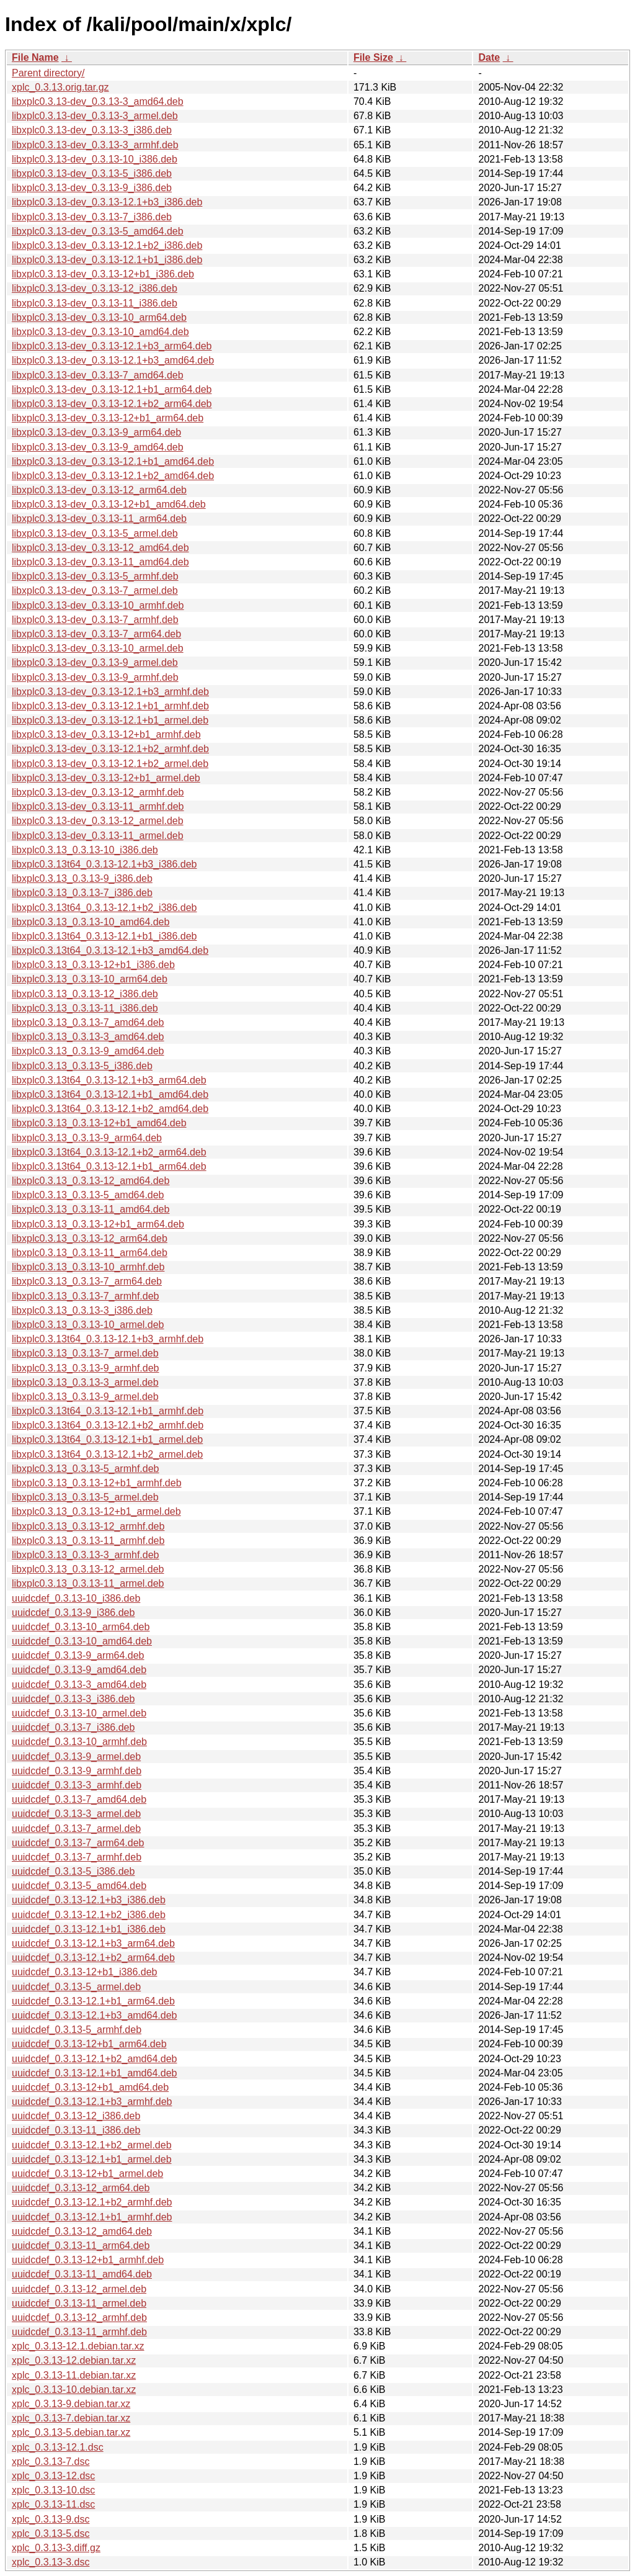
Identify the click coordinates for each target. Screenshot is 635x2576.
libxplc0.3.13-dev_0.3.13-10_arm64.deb (99, 317)
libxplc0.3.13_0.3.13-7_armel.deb (85, 1353)
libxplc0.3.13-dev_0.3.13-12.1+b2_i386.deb (107, 245)
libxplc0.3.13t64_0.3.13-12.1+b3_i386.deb (104, 864)
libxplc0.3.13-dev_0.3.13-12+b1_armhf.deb (106, 734)
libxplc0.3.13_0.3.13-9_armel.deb (85, 1396)
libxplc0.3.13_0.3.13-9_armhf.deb (85, 1368)
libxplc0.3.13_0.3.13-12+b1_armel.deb (96, 1511)
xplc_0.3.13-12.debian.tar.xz (74, 2360)
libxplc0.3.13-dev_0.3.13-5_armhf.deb (95, 576)
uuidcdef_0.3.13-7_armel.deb (76, 1828)
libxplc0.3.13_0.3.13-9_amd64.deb (88, 1051)
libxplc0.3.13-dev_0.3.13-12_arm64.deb (99, 490)
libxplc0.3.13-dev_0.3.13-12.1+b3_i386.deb (107, 202)
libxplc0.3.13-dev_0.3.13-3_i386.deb (92, 130)
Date (489, 57)
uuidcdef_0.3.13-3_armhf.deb (76, 1785)
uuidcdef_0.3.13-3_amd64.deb (79, 1684)
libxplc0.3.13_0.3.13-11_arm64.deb (89, 1252)
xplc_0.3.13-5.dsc (50, 2533)
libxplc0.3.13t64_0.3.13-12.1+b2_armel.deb (107, 1454)
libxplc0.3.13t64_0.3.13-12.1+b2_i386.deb (104, 907)
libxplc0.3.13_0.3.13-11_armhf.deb (88, 1540)
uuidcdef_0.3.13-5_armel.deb (76, 1986)
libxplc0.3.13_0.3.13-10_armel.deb (88, 1324)
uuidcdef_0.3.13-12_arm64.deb (80, 2188)
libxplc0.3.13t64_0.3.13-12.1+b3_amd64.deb (110, 950)
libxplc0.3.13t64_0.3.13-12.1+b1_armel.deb (107, 1439)
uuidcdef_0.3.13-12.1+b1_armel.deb (92, 2159)
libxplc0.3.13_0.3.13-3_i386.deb (82, 1310)
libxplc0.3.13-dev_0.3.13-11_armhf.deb (98, 806)
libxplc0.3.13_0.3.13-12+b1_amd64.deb (99, 1123)
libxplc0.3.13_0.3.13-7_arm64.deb (87, 1281)
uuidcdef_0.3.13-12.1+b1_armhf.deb (92, 2217)
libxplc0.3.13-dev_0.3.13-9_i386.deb (92, 187)
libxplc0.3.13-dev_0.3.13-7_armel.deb (95, 590)
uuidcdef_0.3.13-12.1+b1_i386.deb (89, 1929)
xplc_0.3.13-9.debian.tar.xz (71, 2404)
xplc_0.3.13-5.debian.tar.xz (71, 2432)
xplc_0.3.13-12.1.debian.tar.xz (78, 2346)
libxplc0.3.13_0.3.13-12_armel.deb (88, 1569)
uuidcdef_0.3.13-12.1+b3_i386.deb (89, 1900)
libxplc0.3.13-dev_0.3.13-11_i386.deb (94, 303)
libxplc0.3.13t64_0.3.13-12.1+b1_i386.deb (104, 936)
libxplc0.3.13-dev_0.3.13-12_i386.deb (94, 288)
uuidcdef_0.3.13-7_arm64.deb (78, 1843)
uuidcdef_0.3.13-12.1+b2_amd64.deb (94, 2058)
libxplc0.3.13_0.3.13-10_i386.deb (85, 850)
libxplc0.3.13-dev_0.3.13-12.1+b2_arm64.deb (111, 403)
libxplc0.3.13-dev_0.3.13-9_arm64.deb (96, 432)
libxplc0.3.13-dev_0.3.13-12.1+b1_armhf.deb (110, 706)
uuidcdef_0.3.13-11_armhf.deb (79, 2332)
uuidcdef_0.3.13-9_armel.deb (76, 1756)
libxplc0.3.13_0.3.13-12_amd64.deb (90, 1180)
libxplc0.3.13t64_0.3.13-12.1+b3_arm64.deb (109, 1080)
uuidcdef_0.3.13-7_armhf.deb (76, 1857)
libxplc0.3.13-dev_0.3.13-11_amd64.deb (100, 562)
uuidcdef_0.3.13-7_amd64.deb (79, 1799)
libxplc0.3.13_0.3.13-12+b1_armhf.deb (97, 1483)
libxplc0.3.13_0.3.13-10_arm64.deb (89, 979)
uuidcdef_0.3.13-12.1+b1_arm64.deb (93, 2001)
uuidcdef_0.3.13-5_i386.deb (73, 1871)
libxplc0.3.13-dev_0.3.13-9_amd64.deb (98, 447)
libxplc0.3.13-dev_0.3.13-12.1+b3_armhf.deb (110, 691)
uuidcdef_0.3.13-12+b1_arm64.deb (89, 2044)
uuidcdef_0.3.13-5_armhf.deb (76, 2029)
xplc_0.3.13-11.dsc (53, 2504)
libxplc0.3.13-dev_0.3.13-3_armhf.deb (95, 145)
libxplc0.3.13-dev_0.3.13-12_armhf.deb (98, 792)
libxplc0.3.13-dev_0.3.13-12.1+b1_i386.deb (107, 259)
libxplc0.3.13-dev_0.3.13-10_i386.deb (94, 159)
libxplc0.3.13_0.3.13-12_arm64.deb (89, 1238)
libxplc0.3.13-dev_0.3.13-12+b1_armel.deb (106, 778)
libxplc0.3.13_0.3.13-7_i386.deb (82, 892)
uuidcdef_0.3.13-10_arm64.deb (80, 1627)
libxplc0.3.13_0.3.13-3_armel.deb (85, 1382)
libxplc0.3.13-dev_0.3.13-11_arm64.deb (99, 518)
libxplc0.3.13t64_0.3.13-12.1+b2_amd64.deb (110, 1108)
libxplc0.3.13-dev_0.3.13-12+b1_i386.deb (103, 274)
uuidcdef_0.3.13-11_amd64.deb (82, 2274)
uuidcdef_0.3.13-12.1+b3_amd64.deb (94, 2015)
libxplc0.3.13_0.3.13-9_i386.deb (82, 878)
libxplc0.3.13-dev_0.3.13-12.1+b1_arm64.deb (111, 389)
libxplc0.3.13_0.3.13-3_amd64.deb (88, 1036)
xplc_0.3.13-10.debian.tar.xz (74, 2389)
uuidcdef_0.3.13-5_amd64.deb (79, 1885)
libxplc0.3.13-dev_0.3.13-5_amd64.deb (98, 231)
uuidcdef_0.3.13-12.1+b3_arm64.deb (93, 1943)
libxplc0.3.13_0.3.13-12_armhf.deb (88, 1526)
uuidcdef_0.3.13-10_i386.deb (76, 1598)
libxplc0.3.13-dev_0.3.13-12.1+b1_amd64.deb (113, 461)
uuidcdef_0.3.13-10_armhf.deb (79, 1741)
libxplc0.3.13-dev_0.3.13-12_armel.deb (98, 820)
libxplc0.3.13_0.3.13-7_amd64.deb (88, 1022)
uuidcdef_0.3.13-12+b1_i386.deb (84, 1972)
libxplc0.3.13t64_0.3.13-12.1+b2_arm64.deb (109, 1152)
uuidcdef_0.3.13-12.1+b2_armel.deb (92, 2145)
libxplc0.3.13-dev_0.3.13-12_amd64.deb (100, 547)
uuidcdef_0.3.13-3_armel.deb (76, 1813)
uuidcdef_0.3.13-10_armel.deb (79, 1713)
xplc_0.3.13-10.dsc (53, 2490)
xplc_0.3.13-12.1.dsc (58, 2447)
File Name (35, 57)
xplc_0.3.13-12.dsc (53, 2476)
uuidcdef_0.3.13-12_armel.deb (79, 2289)
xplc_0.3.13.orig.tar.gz (60, 87)
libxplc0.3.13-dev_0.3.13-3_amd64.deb (98, 101)
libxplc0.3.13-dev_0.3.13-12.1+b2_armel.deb (110, 763)
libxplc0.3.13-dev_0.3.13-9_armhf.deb (95, 677)
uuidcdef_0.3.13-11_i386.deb (76, 2130)
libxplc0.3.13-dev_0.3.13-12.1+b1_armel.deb (110, 720)
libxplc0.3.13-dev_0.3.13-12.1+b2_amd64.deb (113, 475)
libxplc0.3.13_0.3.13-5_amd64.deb (88, 1195)
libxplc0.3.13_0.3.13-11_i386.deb (85, 1008)
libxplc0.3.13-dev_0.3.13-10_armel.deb (98, 648)
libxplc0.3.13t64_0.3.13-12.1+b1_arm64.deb (109, 1166)
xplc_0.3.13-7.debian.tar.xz (71, 2418)
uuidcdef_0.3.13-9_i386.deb (73, 1612)
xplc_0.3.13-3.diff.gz (56, 2547)
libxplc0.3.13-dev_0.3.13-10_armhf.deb (98, 605)
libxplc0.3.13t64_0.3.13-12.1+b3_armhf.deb (107, 1339)
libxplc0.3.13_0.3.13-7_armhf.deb (85, 1296)
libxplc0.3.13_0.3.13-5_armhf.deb (85, 1468)
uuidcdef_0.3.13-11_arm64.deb (80, 2245)
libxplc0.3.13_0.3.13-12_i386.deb (85, 994)
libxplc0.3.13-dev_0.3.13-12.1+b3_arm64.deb (111, 346)
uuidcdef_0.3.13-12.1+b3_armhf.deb (92, 2101)
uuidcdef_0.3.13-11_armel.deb (79, 2303)
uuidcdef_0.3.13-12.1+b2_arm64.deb (93, 1957)
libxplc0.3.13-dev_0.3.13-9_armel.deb (95, 662)
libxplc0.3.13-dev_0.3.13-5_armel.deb (95, 533)
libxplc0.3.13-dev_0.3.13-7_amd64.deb (98, 375)
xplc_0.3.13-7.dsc (50, 2461)
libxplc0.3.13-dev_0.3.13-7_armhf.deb (95, 619)
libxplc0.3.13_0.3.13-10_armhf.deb (88, 1267)
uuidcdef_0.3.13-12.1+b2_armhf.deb (92, 2202)
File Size (373, 57)
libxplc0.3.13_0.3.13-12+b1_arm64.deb (98, 1224)
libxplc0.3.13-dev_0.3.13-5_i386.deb (92, 173)
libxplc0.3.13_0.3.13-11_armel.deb (88, 1583)
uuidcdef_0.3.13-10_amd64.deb (82, 1641)
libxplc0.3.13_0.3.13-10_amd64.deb (90, 922)
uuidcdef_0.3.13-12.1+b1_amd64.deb (94, 2073)
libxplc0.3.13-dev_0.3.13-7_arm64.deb (96, 634)
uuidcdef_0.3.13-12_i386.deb (76, 2116)
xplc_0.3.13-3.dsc (50, 2562)
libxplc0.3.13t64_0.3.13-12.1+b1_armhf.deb (107, 1411)
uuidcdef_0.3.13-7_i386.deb (73, 1727)
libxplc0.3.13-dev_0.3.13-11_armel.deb (98, 835)
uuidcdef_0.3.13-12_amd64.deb (82, 2231)
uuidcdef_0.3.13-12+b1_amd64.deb (90, 2087)
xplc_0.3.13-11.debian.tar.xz (74, 2375)
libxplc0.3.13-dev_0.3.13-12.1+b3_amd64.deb (113, 360)
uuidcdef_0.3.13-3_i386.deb (73, 1699)
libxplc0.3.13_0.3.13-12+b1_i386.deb (93, 964)
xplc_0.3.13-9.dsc (50, 2519)
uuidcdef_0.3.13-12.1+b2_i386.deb (89, 1915)
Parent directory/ (48, 73)
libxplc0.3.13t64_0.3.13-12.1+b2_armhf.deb (107, 1425)
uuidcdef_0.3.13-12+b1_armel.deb (87, 2173)
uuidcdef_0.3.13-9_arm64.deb (78, 1655)
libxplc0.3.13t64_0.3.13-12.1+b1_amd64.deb (110, 1094)
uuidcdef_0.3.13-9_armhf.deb (76, 1771)
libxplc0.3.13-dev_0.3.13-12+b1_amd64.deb (109, 504)
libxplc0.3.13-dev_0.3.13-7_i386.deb (92, 217)
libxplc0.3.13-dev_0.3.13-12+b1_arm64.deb (107, 418)
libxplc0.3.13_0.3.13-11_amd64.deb (90, 1209)
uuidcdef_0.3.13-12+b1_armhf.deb (88, 2260)
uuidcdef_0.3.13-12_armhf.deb (79, 2317)
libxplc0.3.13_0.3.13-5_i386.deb (82, 1066)
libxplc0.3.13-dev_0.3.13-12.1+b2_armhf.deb (110, 748)
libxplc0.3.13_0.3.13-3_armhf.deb (85, 1555)
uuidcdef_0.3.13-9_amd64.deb (79, 1669)
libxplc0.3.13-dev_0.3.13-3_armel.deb (95, 115)
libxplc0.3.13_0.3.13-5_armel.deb (85, 1497)
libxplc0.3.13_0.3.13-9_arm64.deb (87, 1138)
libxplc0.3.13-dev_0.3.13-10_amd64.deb (100, 331)
